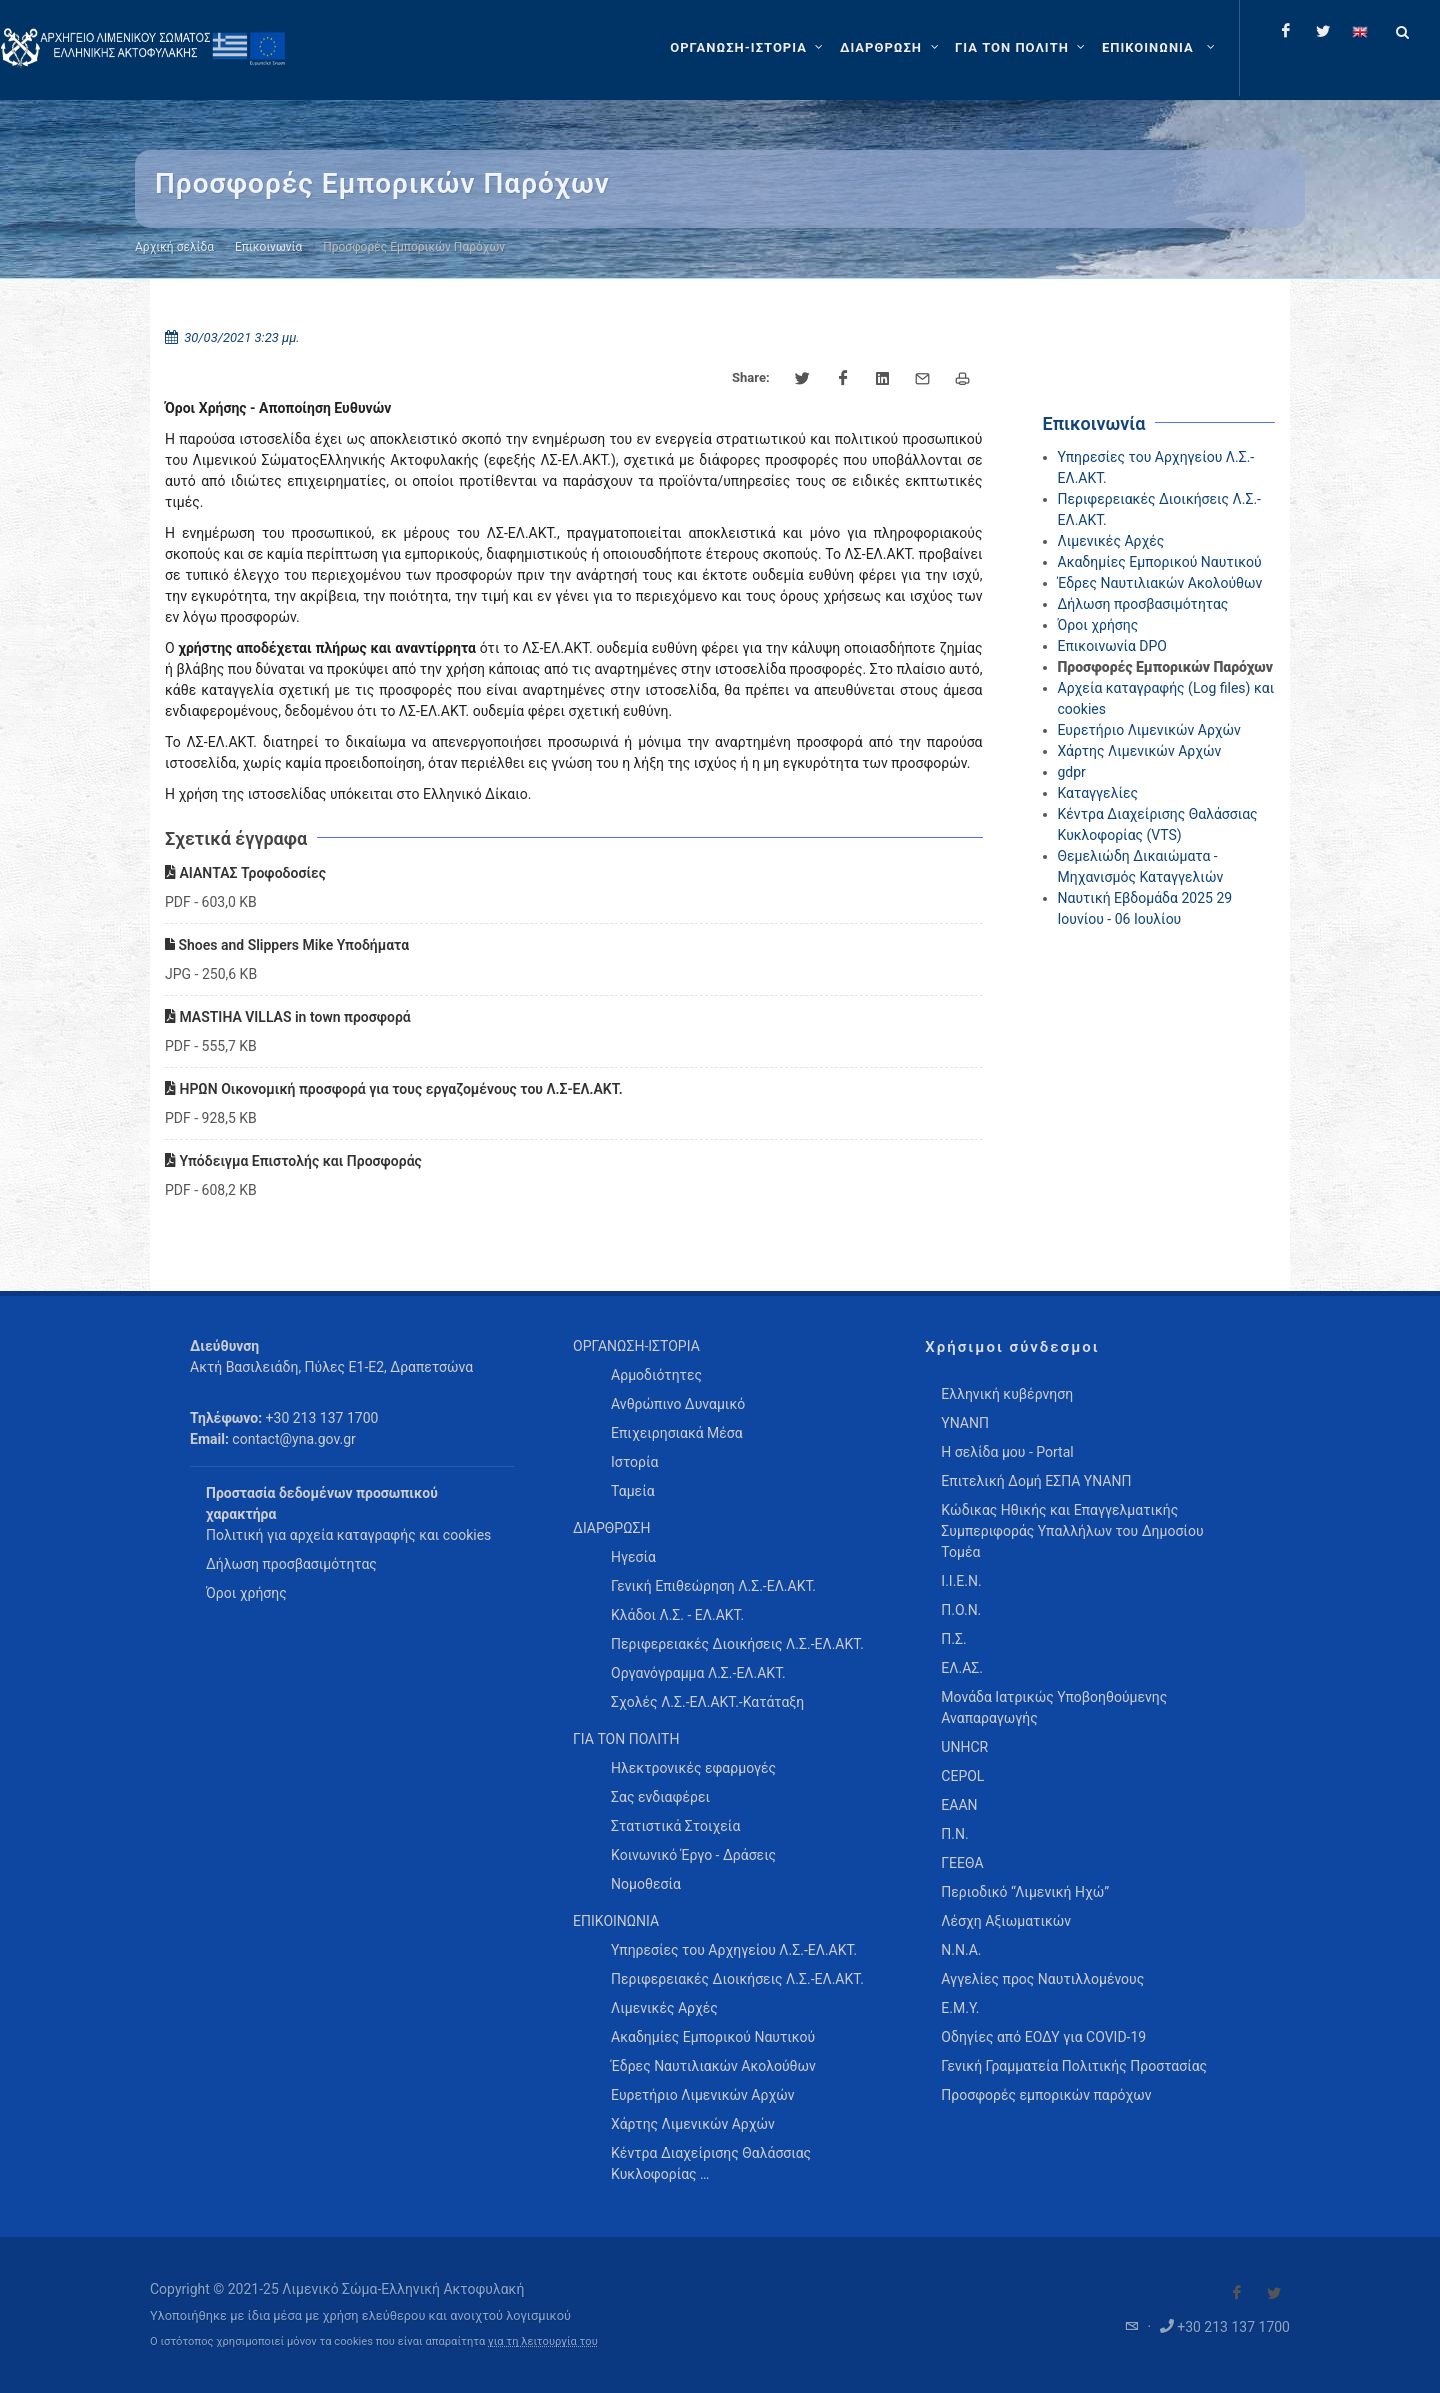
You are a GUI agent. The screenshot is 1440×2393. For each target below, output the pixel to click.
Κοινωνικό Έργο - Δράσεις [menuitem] (693, 1855)
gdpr (1072, 772)
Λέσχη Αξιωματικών (1006, 1921)
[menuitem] (1160, 48)
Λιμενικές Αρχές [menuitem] (664, 2008)
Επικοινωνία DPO (1113, 646)
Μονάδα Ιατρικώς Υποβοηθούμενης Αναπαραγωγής (1054, 1707)
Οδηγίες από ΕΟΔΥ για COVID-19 (1043, 2037)
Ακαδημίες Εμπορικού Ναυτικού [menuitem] (713, 2037)
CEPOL (962, 1776)
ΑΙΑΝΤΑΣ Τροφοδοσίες (245, 873)
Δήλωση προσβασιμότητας (1143, 604)
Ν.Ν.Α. (961, 1950)
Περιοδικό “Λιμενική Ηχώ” (1025, 1892)
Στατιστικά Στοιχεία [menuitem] (675, 1826)
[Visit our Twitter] (1274, 2293)
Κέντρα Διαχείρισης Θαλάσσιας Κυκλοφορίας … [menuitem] (711, 2163)
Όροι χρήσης (1098, 625)
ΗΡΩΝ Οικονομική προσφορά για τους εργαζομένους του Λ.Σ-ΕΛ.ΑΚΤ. (394, 1089)
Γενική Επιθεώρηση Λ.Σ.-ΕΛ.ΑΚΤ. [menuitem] (713, 1586)
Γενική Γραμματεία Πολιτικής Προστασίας (1074, 2066)
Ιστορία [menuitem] (634, 1462)
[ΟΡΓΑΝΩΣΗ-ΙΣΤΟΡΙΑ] (749, 48)
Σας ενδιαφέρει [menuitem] (660, 1797)
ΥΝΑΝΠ (965, 1423)
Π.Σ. (953, 1639)
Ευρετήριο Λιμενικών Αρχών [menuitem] (702, 2095)
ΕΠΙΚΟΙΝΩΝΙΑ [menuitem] (616, 1921)
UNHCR (964, 1747)
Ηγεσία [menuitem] (633, 1557)
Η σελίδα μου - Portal (1007, 1452)
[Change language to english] (1360, 31)
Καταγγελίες (1098, 793)
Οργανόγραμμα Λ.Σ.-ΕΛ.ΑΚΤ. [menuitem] (698, 1673)
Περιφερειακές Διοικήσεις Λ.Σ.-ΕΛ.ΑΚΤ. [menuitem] (737, 1644)
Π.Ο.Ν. (961, 1610)
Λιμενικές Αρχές (1111, 541)
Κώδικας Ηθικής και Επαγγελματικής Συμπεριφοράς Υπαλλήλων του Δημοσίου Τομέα (1072, 1531)
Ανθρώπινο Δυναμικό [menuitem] (678, 1404)
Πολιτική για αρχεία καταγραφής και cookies (348, 1535)
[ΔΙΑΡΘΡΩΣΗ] (891, 48)
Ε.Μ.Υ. (960, 2008)
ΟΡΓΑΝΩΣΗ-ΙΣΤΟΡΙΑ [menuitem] (636, 1346)
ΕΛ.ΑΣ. (962, 1668)
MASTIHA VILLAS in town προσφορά (288, 1017)
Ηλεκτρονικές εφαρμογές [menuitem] (693, 1768)
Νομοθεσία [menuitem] (646, 1884)
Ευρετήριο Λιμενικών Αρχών (1149, 730)
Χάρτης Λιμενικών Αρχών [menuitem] (693, 2124)
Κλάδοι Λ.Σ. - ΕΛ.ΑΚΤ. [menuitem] (677, 1615)
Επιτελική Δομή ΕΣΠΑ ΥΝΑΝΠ (1036, 1481)
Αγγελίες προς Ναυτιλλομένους (1042, 1979)
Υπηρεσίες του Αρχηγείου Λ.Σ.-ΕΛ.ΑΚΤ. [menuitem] (734, 1950)
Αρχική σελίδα (174, 247)
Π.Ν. (954, 1834)
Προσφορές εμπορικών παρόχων (1046, 2095)
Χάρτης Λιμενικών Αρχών (1140, 751)
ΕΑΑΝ (959, 1805)
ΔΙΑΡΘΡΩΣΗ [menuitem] (611, 1528)
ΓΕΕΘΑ (962, 1863)
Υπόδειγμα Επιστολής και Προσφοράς (293, 1161)
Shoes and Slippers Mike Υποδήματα (287, 945)
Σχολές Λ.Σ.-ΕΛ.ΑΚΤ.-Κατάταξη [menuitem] (707, 1702)
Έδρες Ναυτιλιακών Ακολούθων (1160, 583)
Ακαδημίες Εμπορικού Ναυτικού (1160, 562)
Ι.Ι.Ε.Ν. (961, 1581)
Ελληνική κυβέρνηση (1007, 1394)
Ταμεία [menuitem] (633, 1491)
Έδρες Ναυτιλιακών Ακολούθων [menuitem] (713, 2066)
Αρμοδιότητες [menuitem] (656, 1375)
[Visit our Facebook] (1237, 2293)
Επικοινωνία (268, 247)
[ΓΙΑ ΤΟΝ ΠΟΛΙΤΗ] (1022, 48)
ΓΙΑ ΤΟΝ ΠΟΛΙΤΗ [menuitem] (626, 1739)
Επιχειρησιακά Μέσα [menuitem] (677, 1433)
